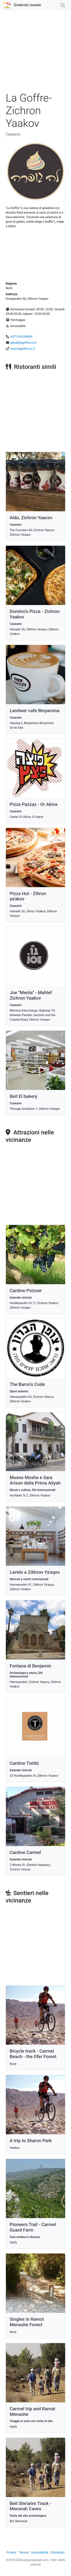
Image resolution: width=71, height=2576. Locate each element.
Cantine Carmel (25, 1852)
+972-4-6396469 (21, 336)
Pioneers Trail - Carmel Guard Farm (33, 2227)
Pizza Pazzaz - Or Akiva (33, 804)
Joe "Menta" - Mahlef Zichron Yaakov (31, 995)
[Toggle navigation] (62, 5)
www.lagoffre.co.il (22, 348)
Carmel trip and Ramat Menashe (32, 2411)
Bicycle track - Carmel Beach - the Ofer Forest (33, 2053)
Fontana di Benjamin (30, 1666)
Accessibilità (39, 2552)
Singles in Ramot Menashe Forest (27, 2322)
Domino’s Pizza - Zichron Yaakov (35, 614)
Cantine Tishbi (24, 1763)
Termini (24, 2552)
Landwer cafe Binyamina (34, 710)
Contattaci (57, 2552)
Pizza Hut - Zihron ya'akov (28, 896)
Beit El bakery (23, 1096)
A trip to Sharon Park (31, 2140)
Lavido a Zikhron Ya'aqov (35, 1572)
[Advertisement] (35, 53)
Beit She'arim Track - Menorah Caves (30, 2506)
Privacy (11, 2552)
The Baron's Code (27, 1384)
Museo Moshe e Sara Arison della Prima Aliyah (35, 1480)
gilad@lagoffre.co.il (23, 342)
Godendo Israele (27, 5)
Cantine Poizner (26, 1290)
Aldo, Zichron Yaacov (31, 517)
